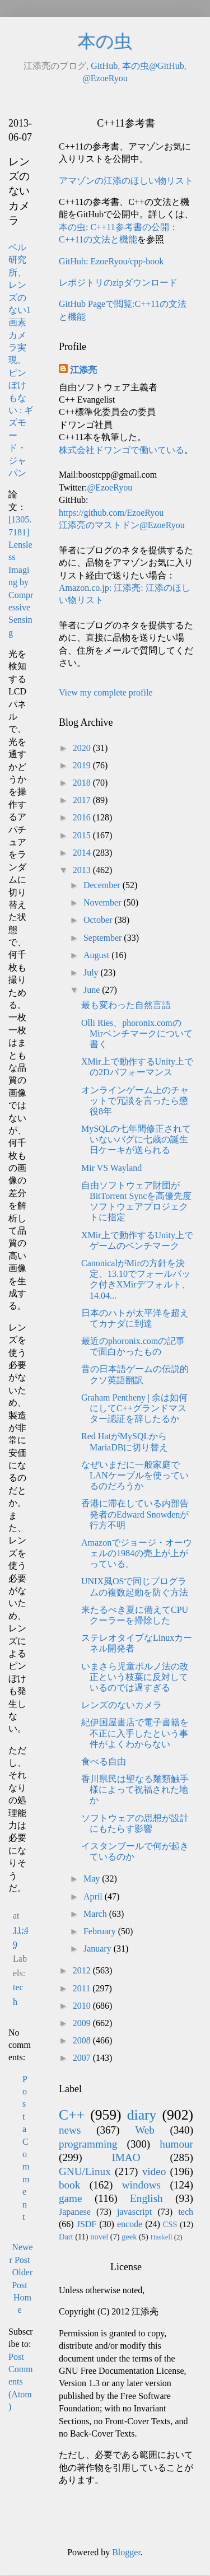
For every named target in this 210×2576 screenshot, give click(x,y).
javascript (134, 2211)
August (97, 955)
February (100, 1931)
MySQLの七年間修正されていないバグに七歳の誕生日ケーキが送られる (136, 1139)
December (103, 885)
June (92, 990)
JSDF (87, 2224)
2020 (83, 748)
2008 (83, 2040)
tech (185, 2211)
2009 (83, 2023)
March (96, 1914)
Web (145, 2130)
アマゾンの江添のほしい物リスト (126, 180)
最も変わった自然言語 (126, 1005)
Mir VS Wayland (111, 1168)
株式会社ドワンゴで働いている (121, 450)
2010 (83, 2005)
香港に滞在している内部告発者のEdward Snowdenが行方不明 (135, 1514)
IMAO (125, 2157)
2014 (83, 852)
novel (99, 2236)
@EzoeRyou (105, 78)
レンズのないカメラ (121, 1705)
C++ (72, 2115)
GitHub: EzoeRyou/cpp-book (111, 261)
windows (141, 2185)
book (69, 2185)
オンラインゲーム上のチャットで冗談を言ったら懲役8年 (135, 1100)
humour (176, 2144)
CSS (170, 2224)
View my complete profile (105, 692)
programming (88, 2144)
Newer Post (21, 2253)
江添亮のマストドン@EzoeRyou (122, 525)
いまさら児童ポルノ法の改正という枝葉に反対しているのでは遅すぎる (135, 1677)
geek (129, 2236)
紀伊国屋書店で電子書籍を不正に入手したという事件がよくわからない (135, 1733)
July (92, 972)
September (103, 937)
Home (22, 2303)
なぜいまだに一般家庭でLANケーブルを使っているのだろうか (135, 1475)
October (99, 920)
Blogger (126, 2552)
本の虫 (105, 41)
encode (129, 2224)
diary (142, 2115)
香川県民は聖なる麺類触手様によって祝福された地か (135, 1789)
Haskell (161, 2237)
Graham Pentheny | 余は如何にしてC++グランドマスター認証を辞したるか (134, 1408)
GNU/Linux (85, 2171)
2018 (83, 782)
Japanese (75, 2211)
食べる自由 (103, 1761)
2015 (83, 835)
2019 (83, 765)
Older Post (22, 2278)
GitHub (104, 66)
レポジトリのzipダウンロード (118, 282)
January (98, 1948)
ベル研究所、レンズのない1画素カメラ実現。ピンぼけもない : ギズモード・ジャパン (20, 360)
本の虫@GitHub (153, 66)
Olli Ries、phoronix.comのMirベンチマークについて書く (137, 1033)
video (154, 2171)
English (146, 2198)
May (92, 1878)
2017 (83, 800)
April (94, 1896)
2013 (83, 870)
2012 (83, 1970)
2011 (82, 1988)
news (70, 2130)
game (70, 2198)
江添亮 (83, 370)
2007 (83, 2057)
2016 (83, 817)
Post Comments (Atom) (20, 2382)
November (103, 902)
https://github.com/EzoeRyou (111, 512)
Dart (66, 2236)
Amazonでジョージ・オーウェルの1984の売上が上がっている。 (136, 1553)
